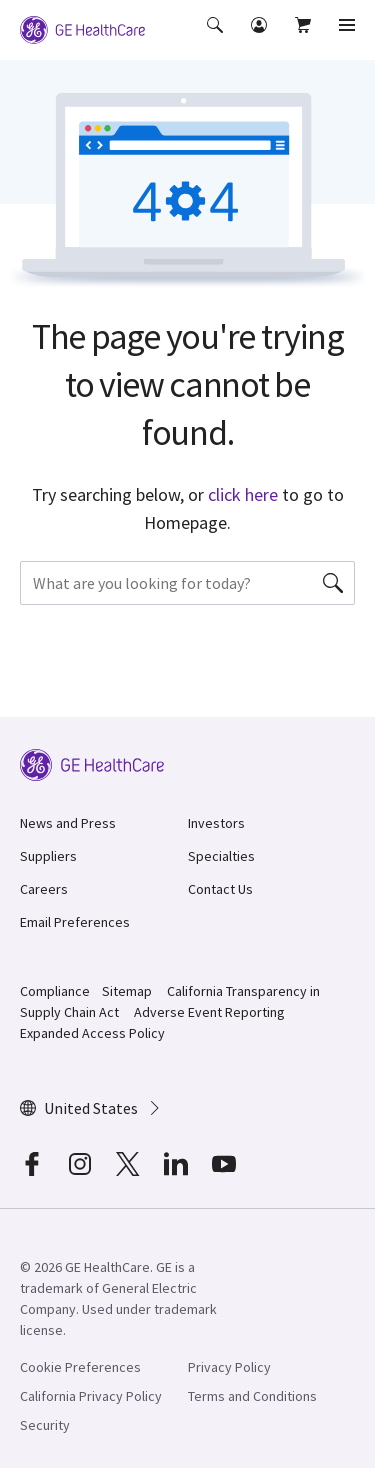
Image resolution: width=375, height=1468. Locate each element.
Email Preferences (75, 922)
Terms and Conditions (252, 1396)
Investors (216, 823)
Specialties (221, 856)
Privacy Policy (229, 1367)
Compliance (55, 991)
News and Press (68, 823)
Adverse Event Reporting (209, 1012)
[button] (217, 39)
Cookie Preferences (80, 1367)
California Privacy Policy (91, 1396)
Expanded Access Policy (92, 1033)
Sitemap (127, 991)
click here (243, 494)
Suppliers (48, 856)
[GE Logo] (82, 28)
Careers (44, 889)
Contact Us (220, 889)
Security (45, 1425)
